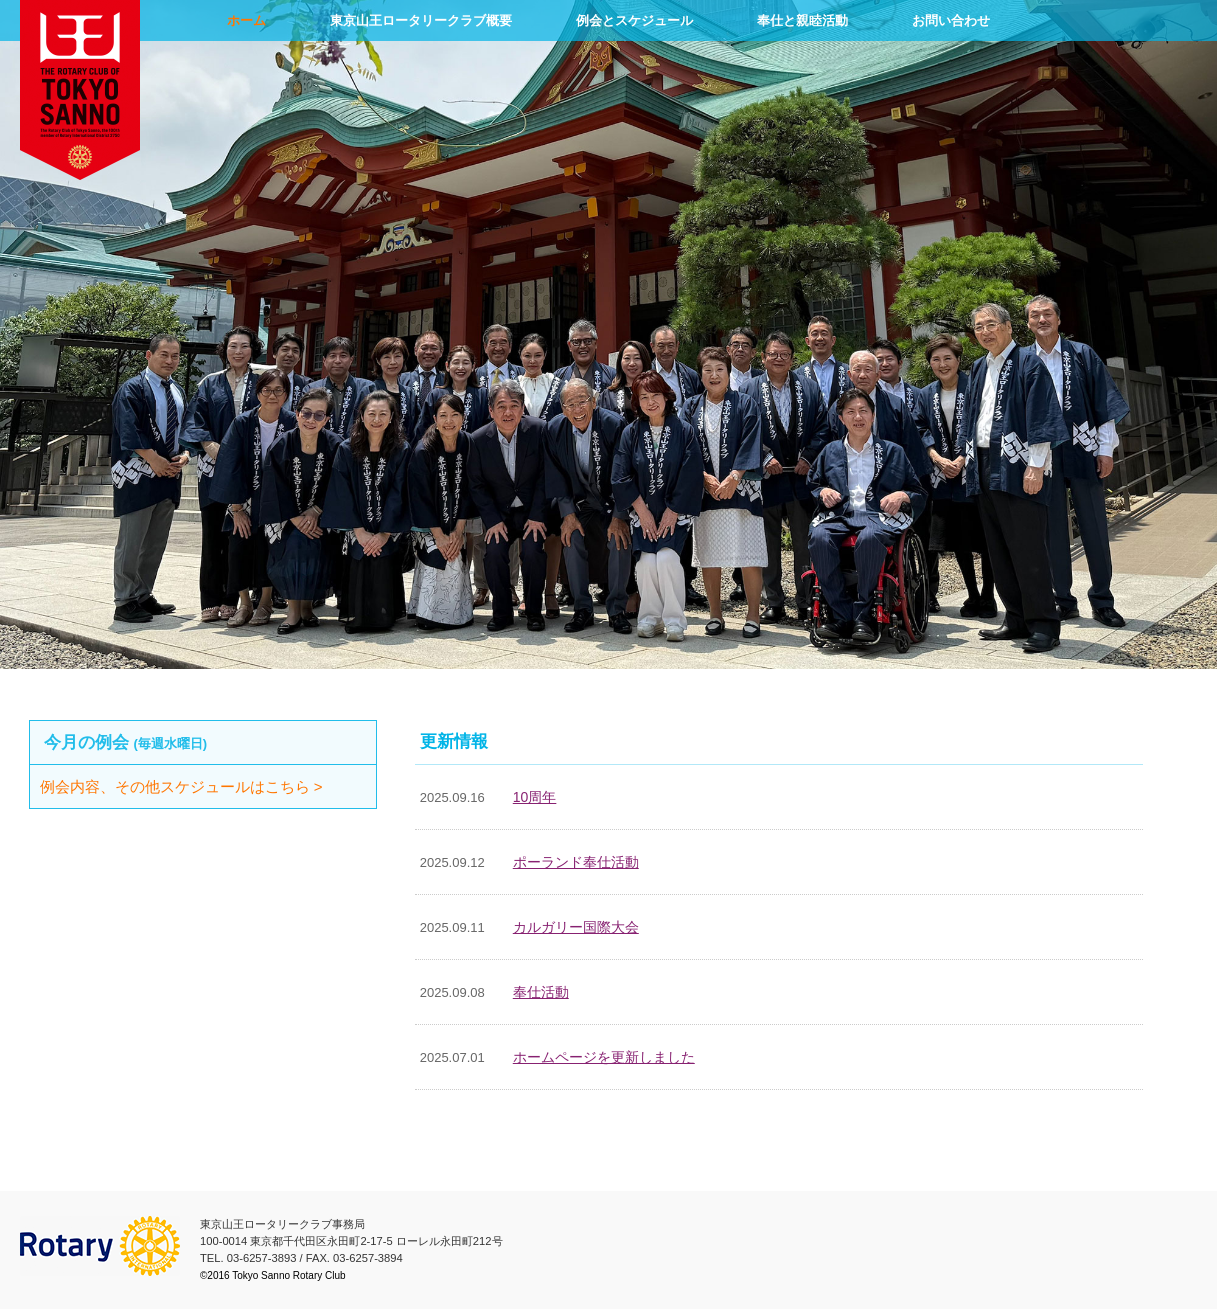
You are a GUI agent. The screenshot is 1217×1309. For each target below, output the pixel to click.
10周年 (535, 797)
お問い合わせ (951, 20)
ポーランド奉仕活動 (576, 862)
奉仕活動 (541, 992)
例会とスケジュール (634, 20)
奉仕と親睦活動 (802, 20)
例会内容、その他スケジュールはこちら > (204, 786)
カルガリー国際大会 (576, 927)
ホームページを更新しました (604, 1057)
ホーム (246, 20)
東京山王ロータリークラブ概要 (421, 20)
